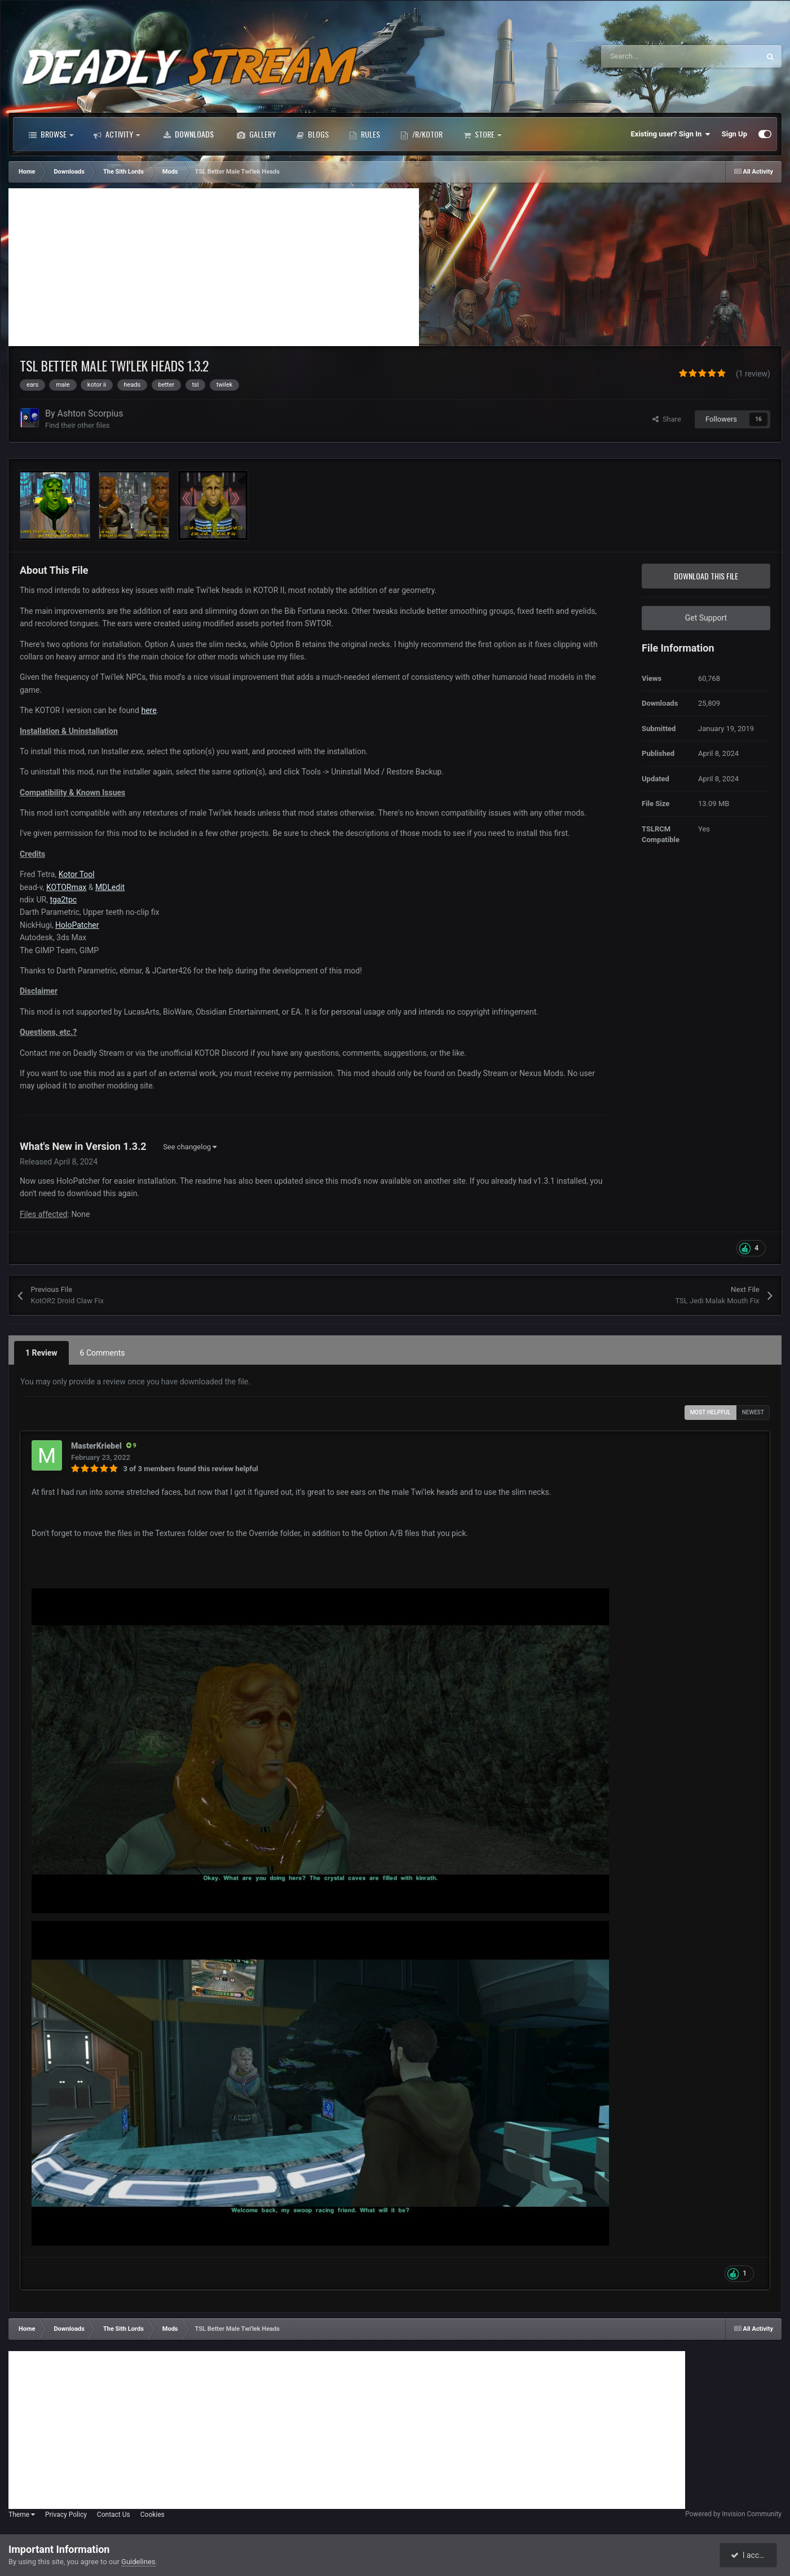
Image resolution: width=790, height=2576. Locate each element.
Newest (753, 1412)
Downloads (188, 134)
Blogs (312, 134)
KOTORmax (66, 887)
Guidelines (138, 2561)
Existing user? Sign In (670, 134)
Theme (21, 2515)
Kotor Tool (77, 874)
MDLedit (110, 887)
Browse (51, 134)
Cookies (152, 2515)
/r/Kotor (421, 134)
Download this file (706, 576)
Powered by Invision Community (733, 2514)
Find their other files (77, 425)
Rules (364, 134)
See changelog (190, 1147)
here (148, 710)
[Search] (656, 56)
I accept (749, 2555)
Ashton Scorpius (90, 413)
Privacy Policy (66, 2515)
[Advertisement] (213, 267)
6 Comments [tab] (102, 1352)
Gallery (256, 134)
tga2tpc (63, 899)
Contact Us (113, 2515)
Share (666, 419)
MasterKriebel (96, 1445)
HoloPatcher (77, 925)
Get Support (706, 617)
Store (482, 134)
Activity (116, 134)
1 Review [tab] (41, 1352)
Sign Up (734, 134)
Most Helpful (710, 1412)
